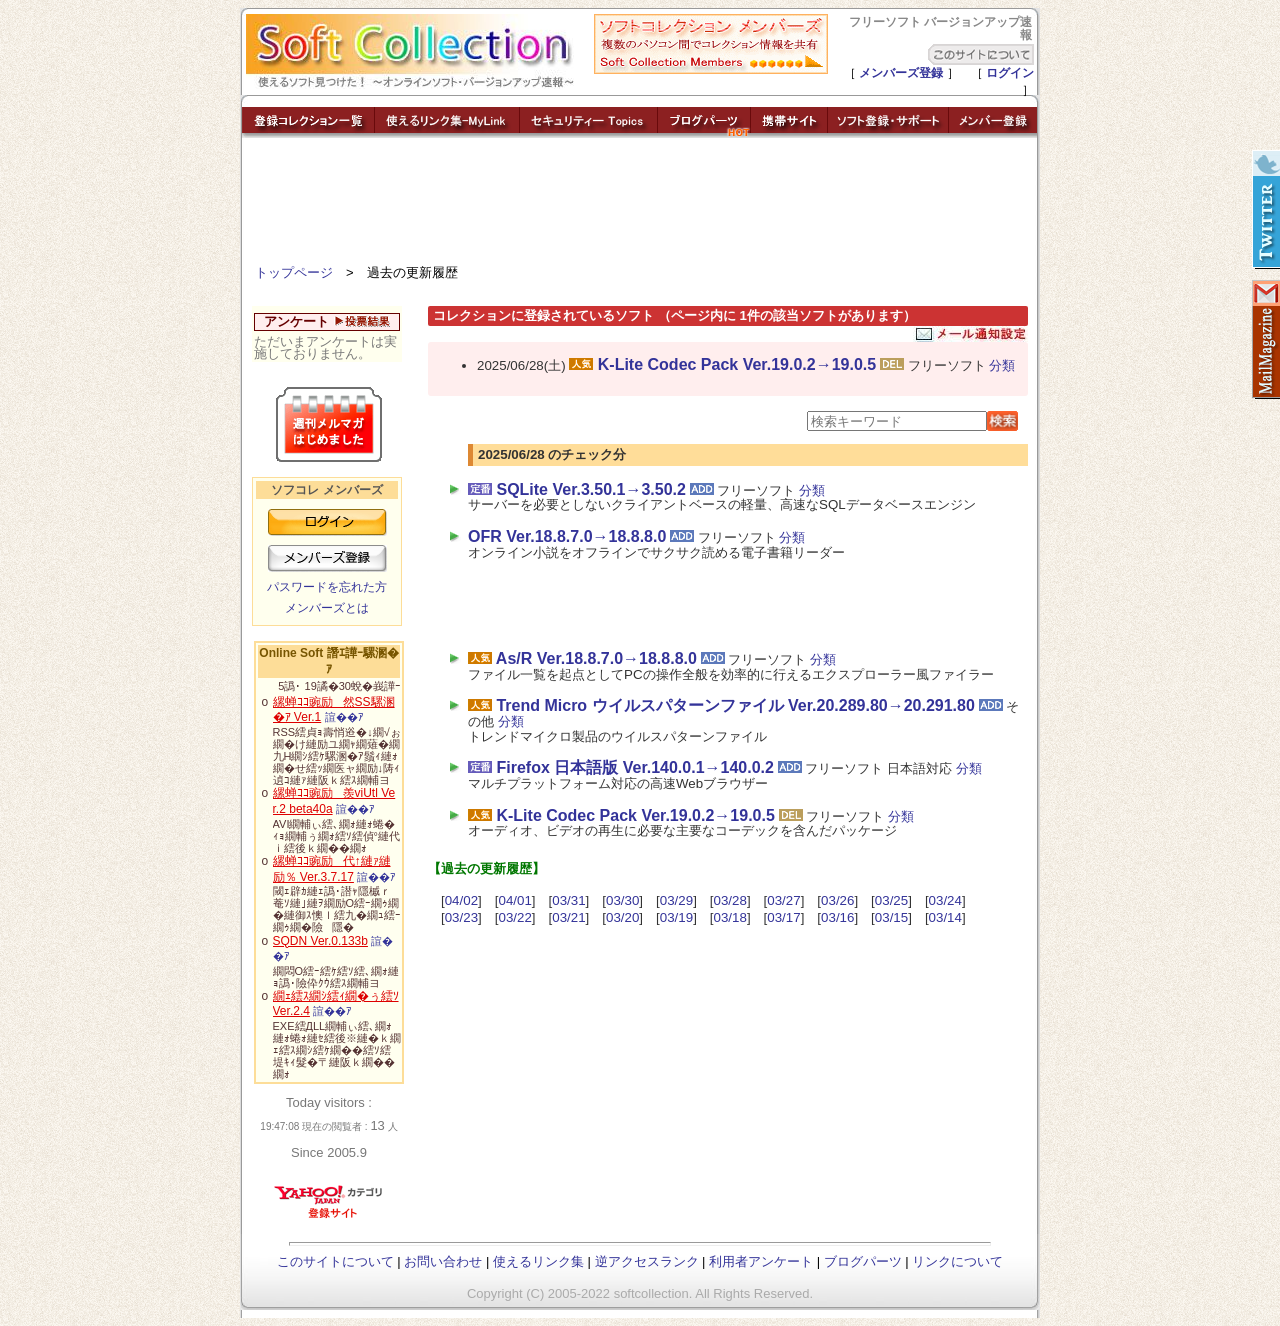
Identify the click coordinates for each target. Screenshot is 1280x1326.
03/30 (622, 900)
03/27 (783, 900)
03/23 (461, 917)
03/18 (730, 917)
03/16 (837, 917)
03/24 (945, 900)
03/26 (837, 900)
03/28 (730, 900)
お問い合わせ (443, 1261)
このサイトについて (335, 1261)
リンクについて (957, 1261)
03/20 (622, 917)
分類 (1002, 365)
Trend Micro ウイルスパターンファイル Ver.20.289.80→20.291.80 (735, 705)
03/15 (891, 917)
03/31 (568, 900)
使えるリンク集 (538, 1261)
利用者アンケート (761, 1261)
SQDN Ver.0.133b (320, 941)
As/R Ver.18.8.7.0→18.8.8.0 (596, 658)
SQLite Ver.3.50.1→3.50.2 (590, 489)
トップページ (294, 272)
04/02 (461, 900)
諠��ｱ (344, 717)
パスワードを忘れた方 (327, 587)
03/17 (783, 917)
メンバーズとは (327, 608)
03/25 (891, 900)
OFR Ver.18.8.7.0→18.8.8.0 (567, 536)
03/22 (514, 917)
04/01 (514, 900)
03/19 (676, 917)
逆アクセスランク (647, 1261)
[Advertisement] (640, 205)
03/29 (676, 900)
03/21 (568, 917)
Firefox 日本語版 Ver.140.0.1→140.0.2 (634, 767)
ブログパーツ (863, 1261)
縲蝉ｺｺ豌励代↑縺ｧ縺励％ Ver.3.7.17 (332, 869)
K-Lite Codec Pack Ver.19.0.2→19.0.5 (737, 364)
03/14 (945, 917)
